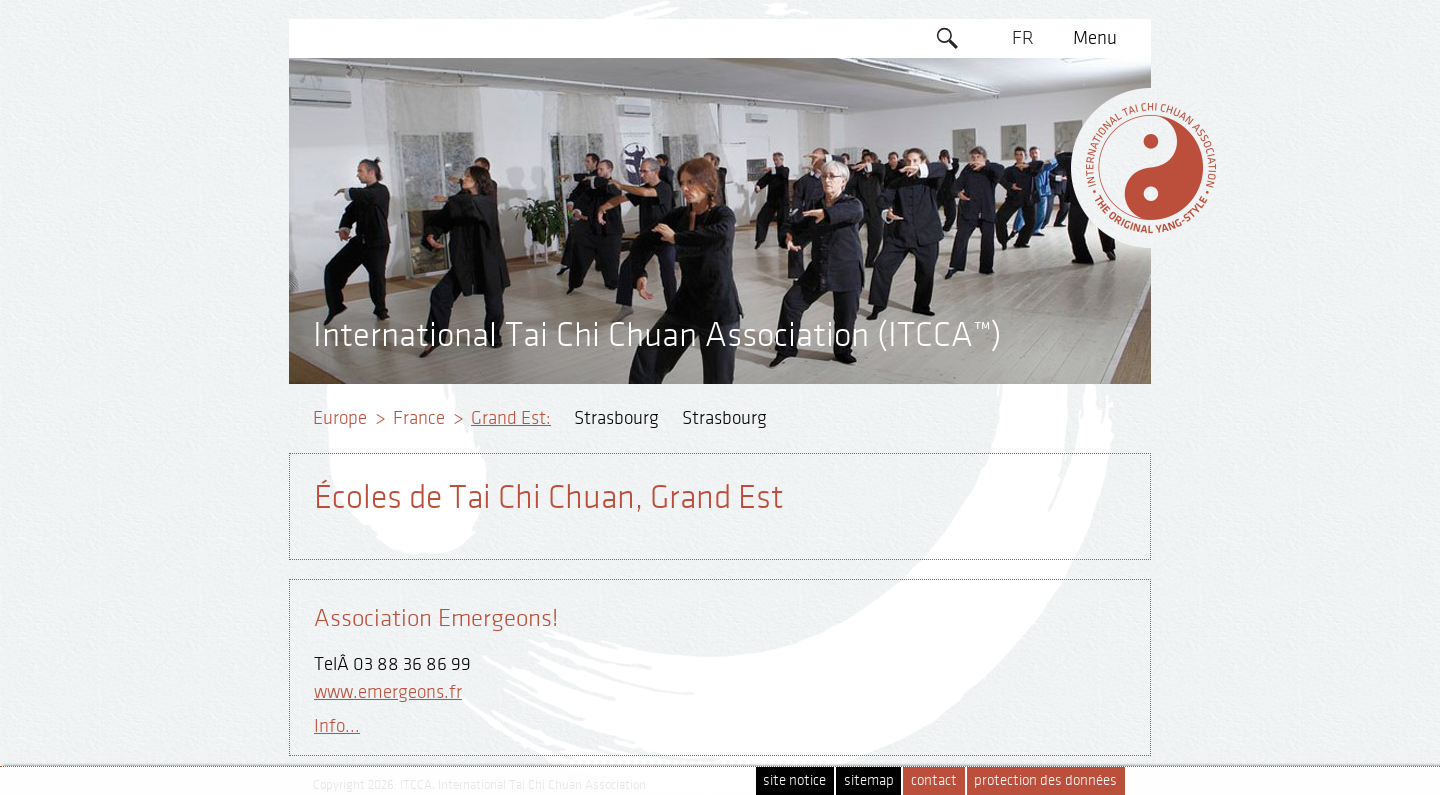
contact (934, 780)
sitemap (869, 780)
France (419, 418)
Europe (340, 418)
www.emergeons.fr (388, 692)
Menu (1095, 38)
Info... (337, 726)
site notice (794, 780)
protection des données (1045, 780)
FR (1023, 38)
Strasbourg (616, 418)
